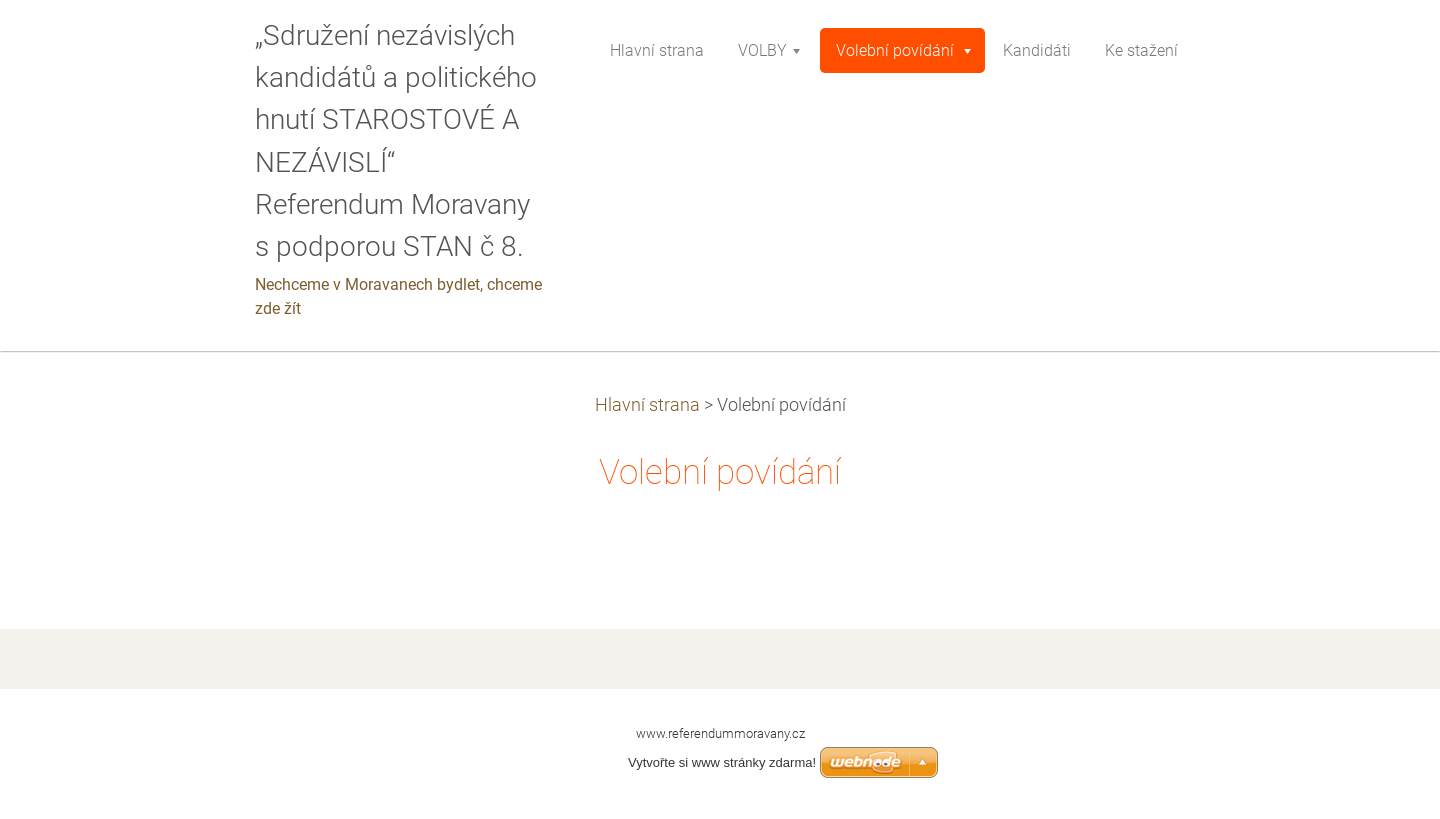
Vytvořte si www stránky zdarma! (722, 762)
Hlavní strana (647, 405)
